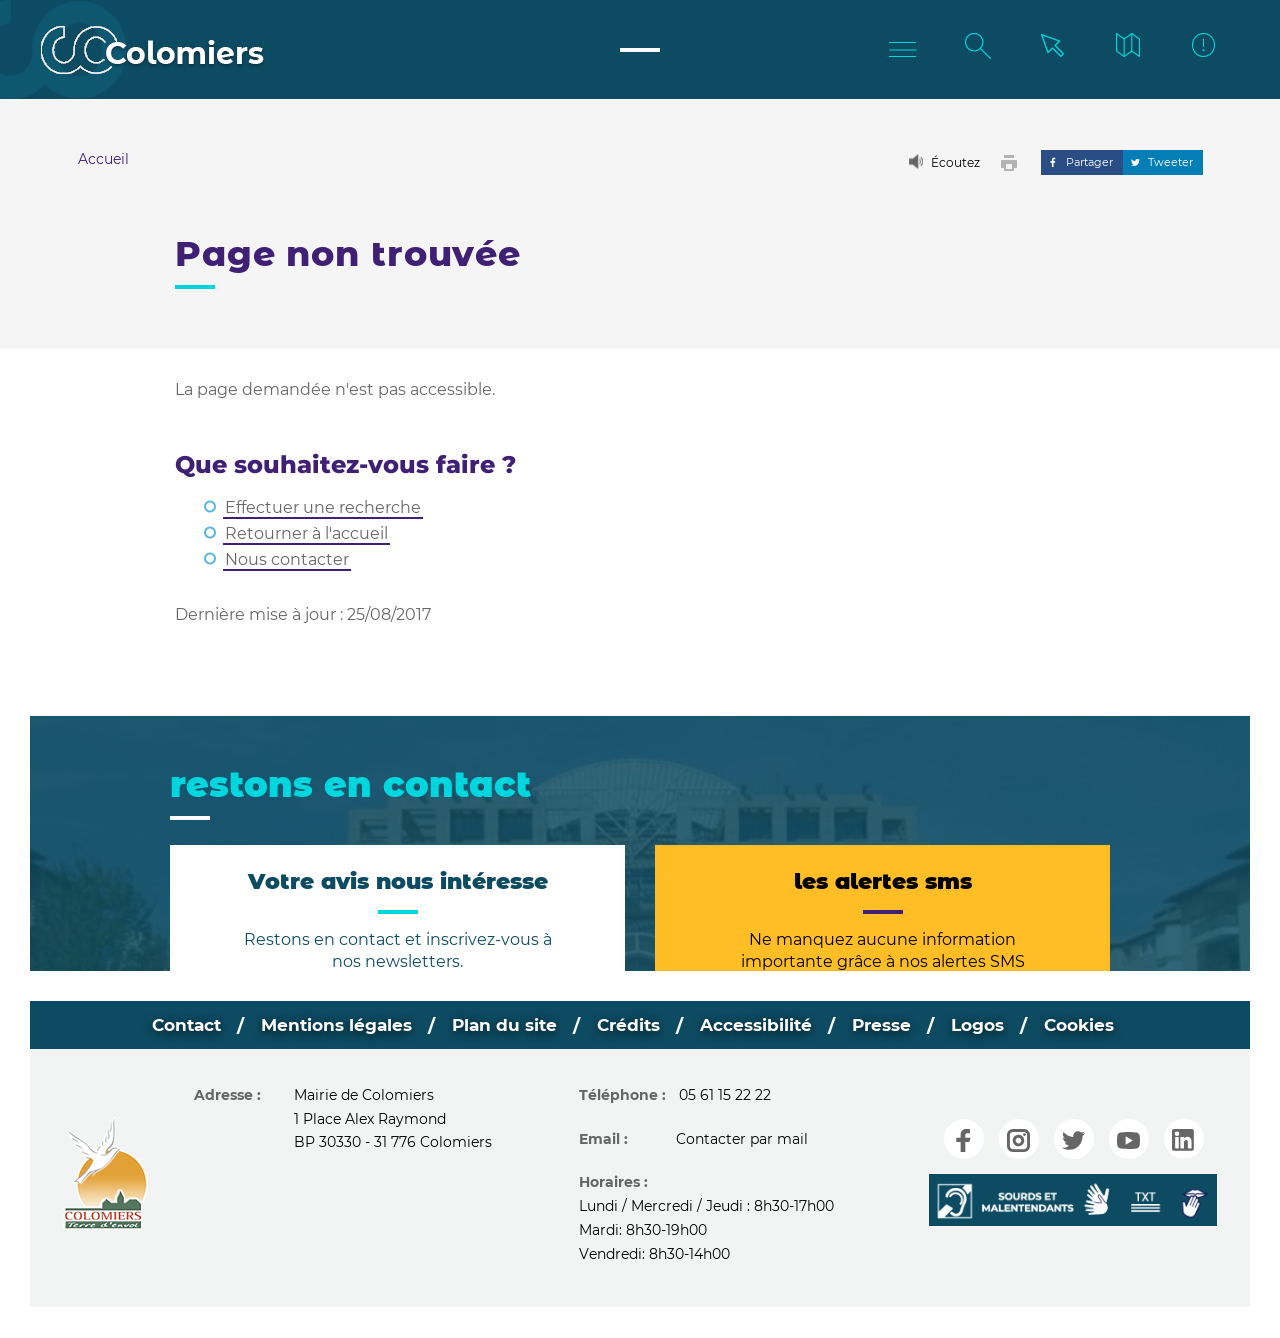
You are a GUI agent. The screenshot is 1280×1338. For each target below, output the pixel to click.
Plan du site (498, 1026)
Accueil (103, 159)
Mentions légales (325, 1026)
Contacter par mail (742, 1140)
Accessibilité (759, 1026)
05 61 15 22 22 (725, 1096)
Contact (168, 1026)
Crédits (626, 1026)
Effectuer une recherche (323, 507)
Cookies (1096, 1026)
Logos (990, 1026)
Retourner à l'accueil (306, 533)
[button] (1013, 162)
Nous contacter (287, 559)
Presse (889, 1026)
